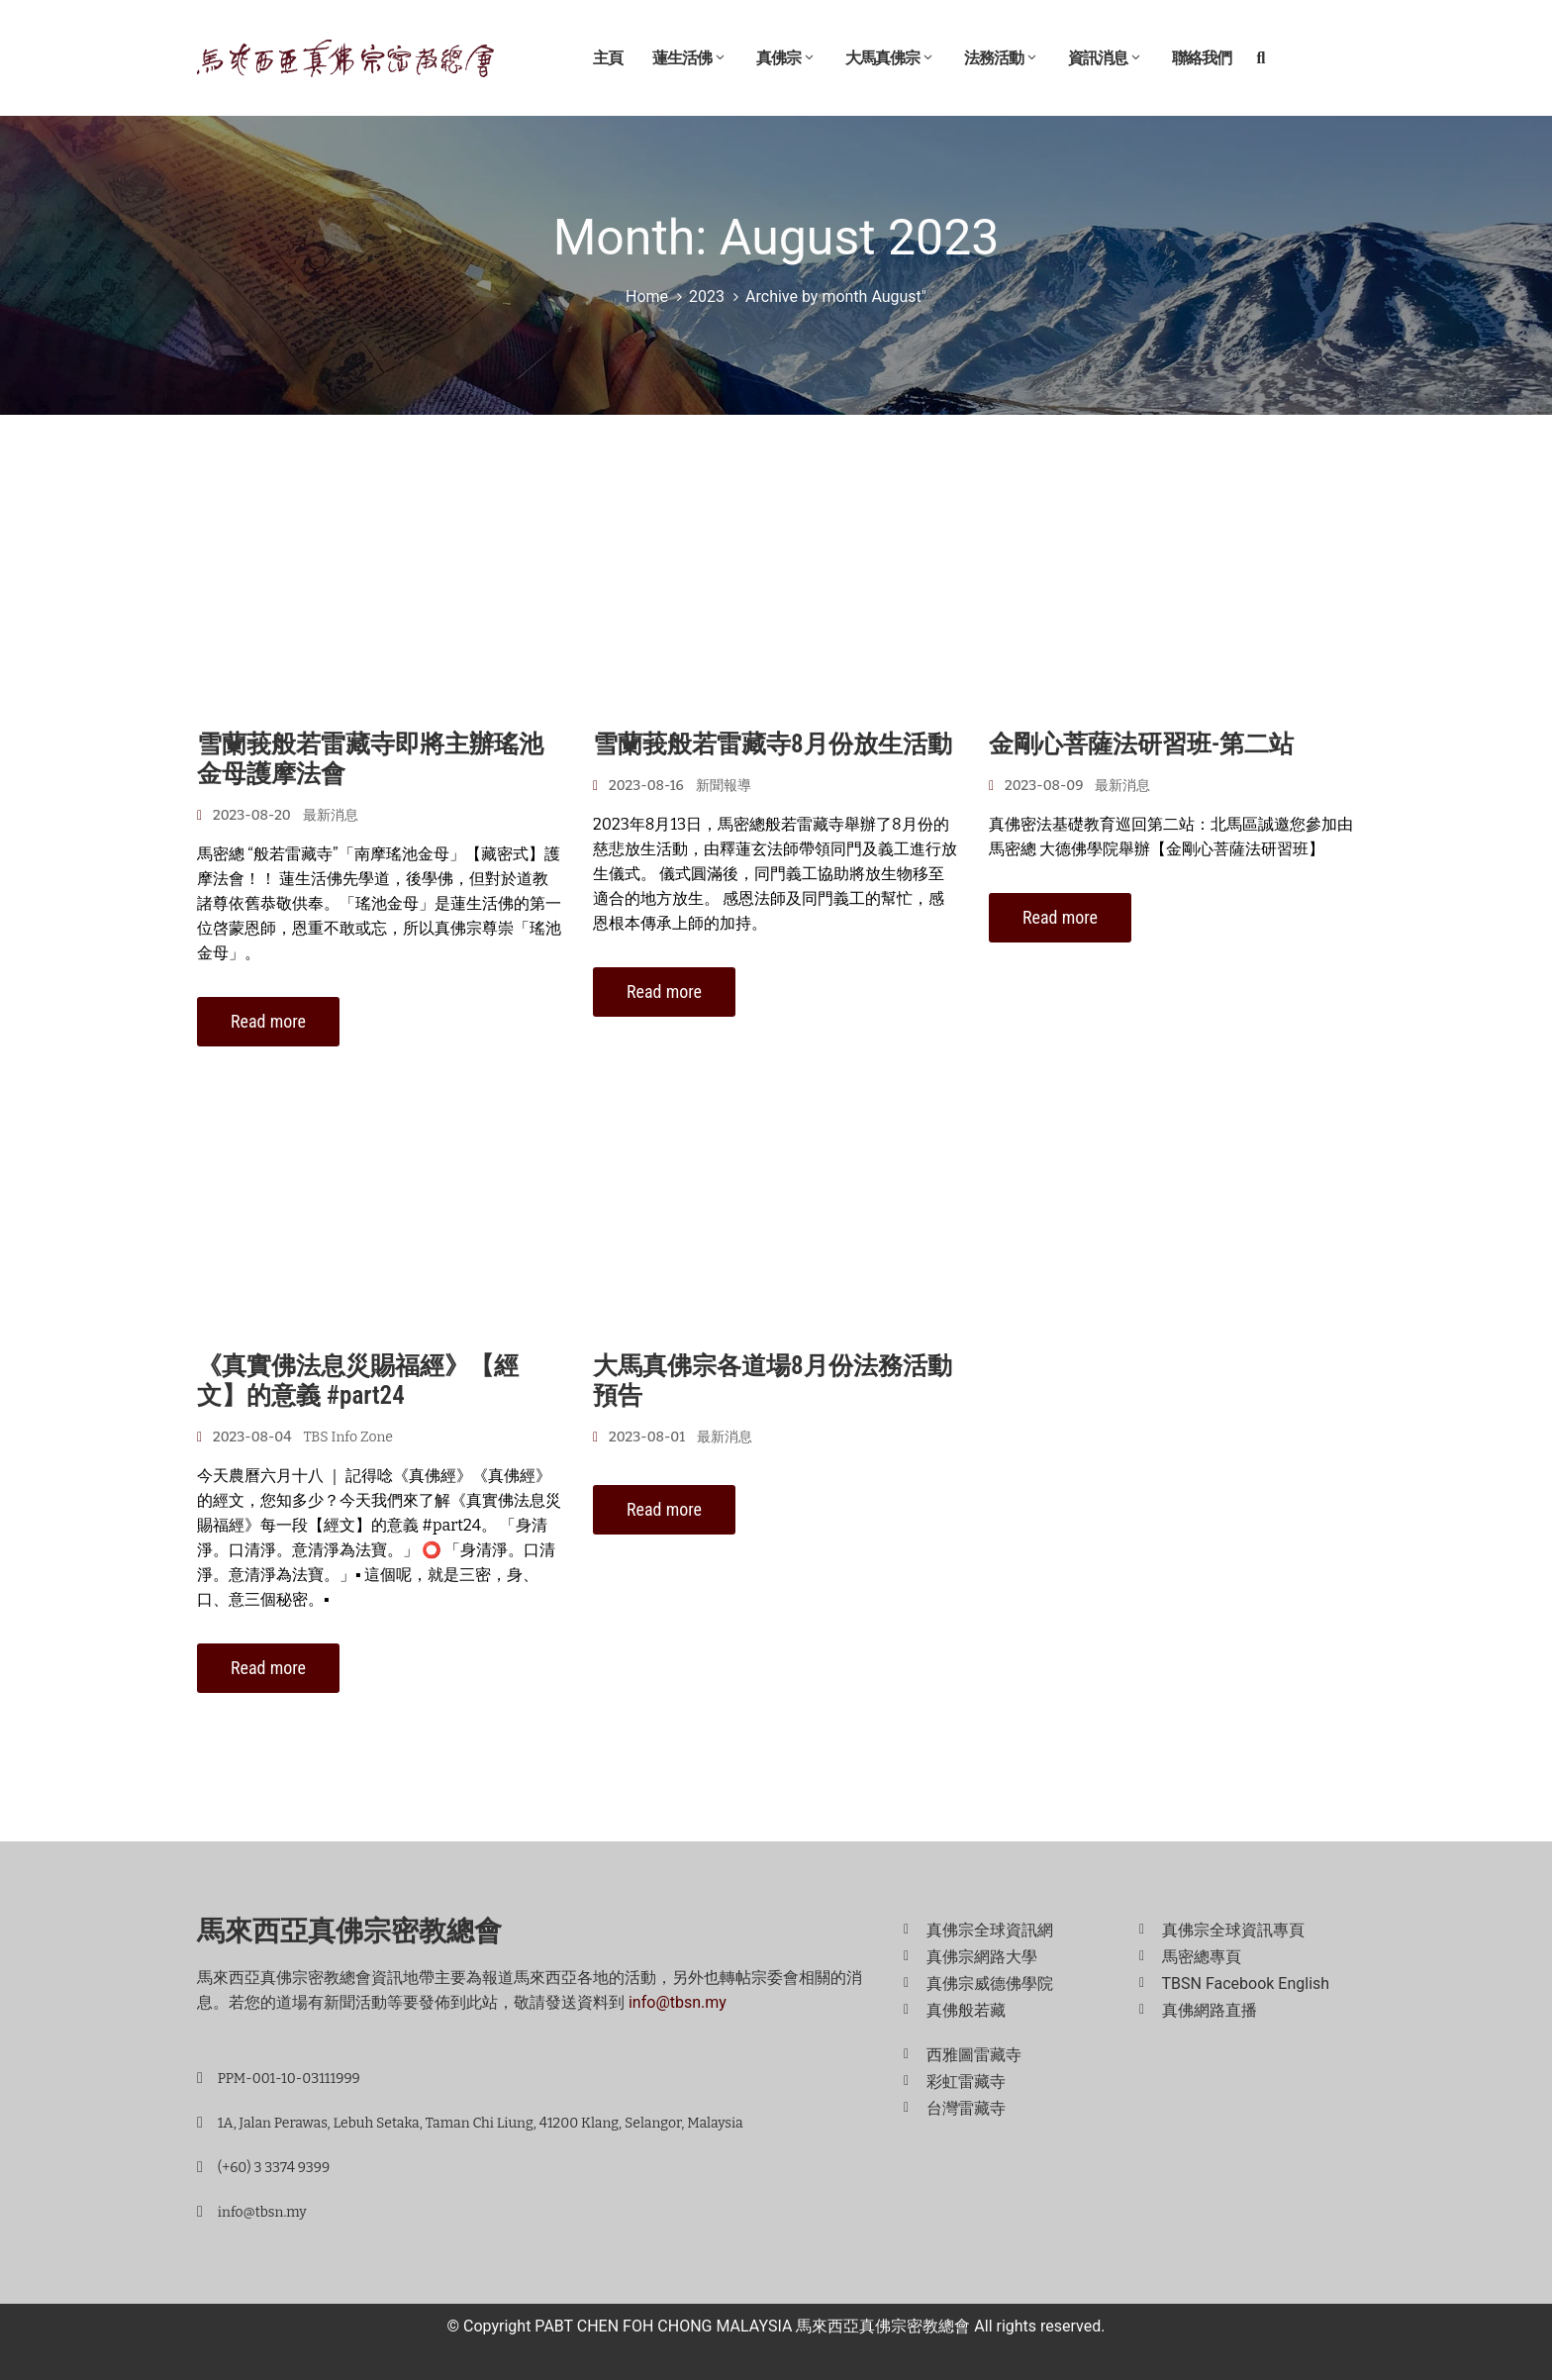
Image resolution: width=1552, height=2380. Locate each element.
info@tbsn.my (678, 2002)
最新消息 (330, 815)
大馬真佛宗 (889, 58)
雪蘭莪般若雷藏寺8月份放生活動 (772, 744)
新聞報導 (723, 785)
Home (647, 296)
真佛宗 (786, 58)
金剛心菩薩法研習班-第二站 (1141, 744)
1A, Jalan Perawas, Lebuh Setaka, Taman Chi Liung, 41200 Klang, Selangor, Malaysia (480, 2123)
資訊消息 (1105, 58)
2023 (707, 296)
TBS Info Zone (348, 1437)
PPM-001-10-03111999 (289, 2078)
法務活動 (1001, 58)
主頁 (608, 58)
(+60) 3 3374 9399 (274, 2167)
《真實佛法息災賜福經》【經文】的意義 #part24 (358, 1380)
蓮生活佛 (689, 58)
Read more (268, 1021)
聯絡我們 (1201, 58)
